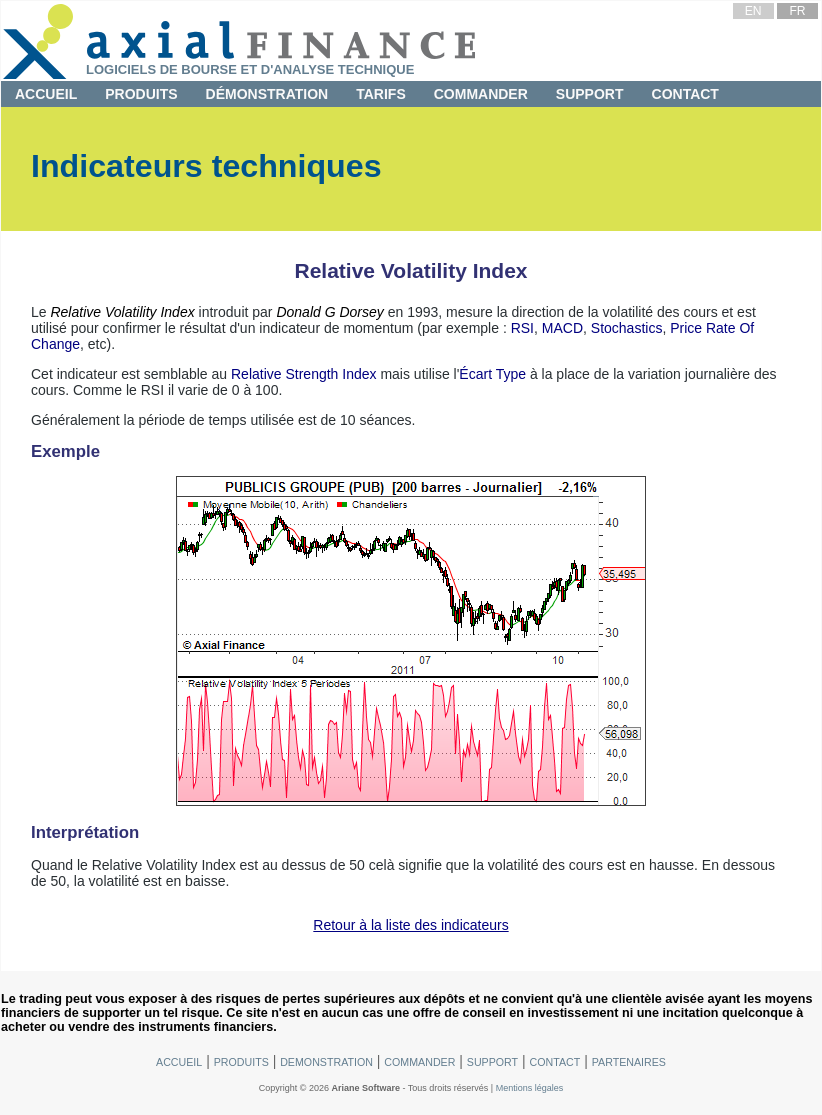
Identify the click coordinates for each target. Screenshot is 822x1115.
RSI (522, 328)
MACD (562, 328)
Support (590, 94)
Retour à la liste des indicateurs (410, 925)
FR (797, 11)
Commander (481, 94)
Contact (685, 94)
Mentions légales (530, 1088)
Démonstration (267, 94)
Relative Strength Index (304, 374)
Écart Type (492, 374)
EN (753, 11)
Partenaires (629, 1062)
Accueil (46, 94)
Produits (141, 94)
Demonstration (326, 1062)
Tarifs (381, 94)
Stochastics (627, 328)
